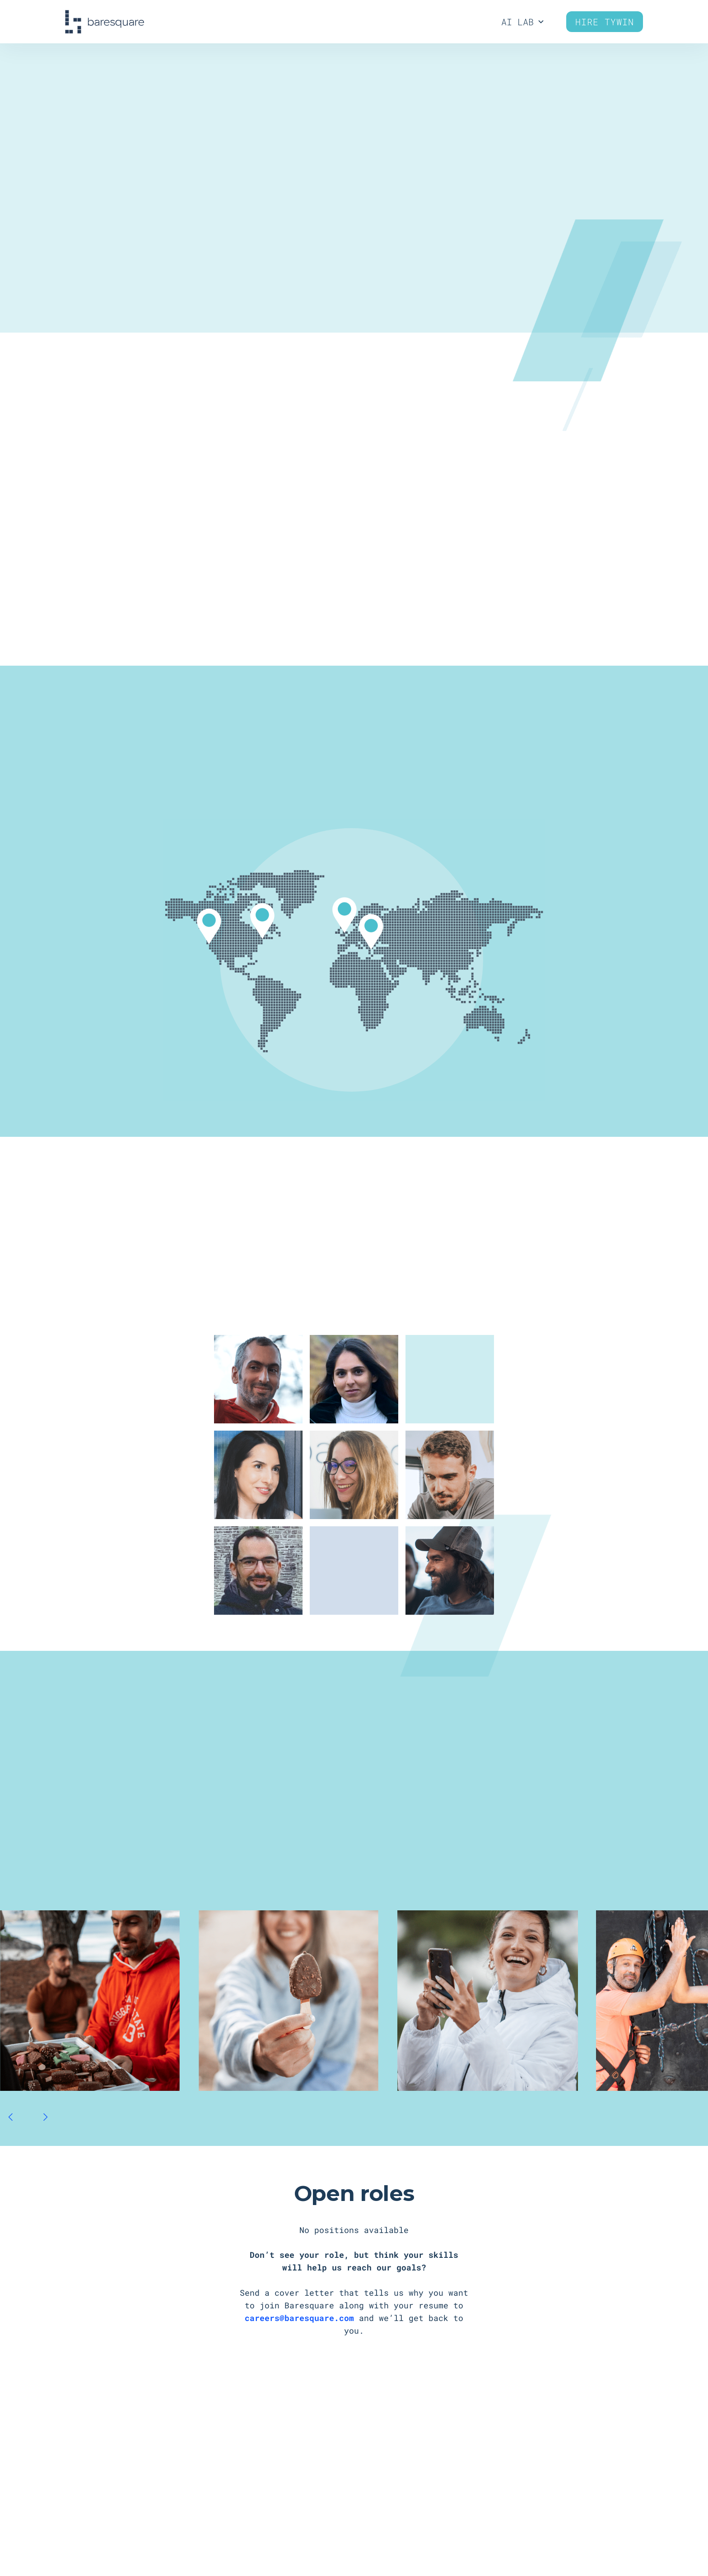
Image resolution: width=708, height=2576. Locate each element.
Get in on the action (354, 255)
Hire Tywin (604, 22)
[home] (104, 22)
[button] (11, 2117)
